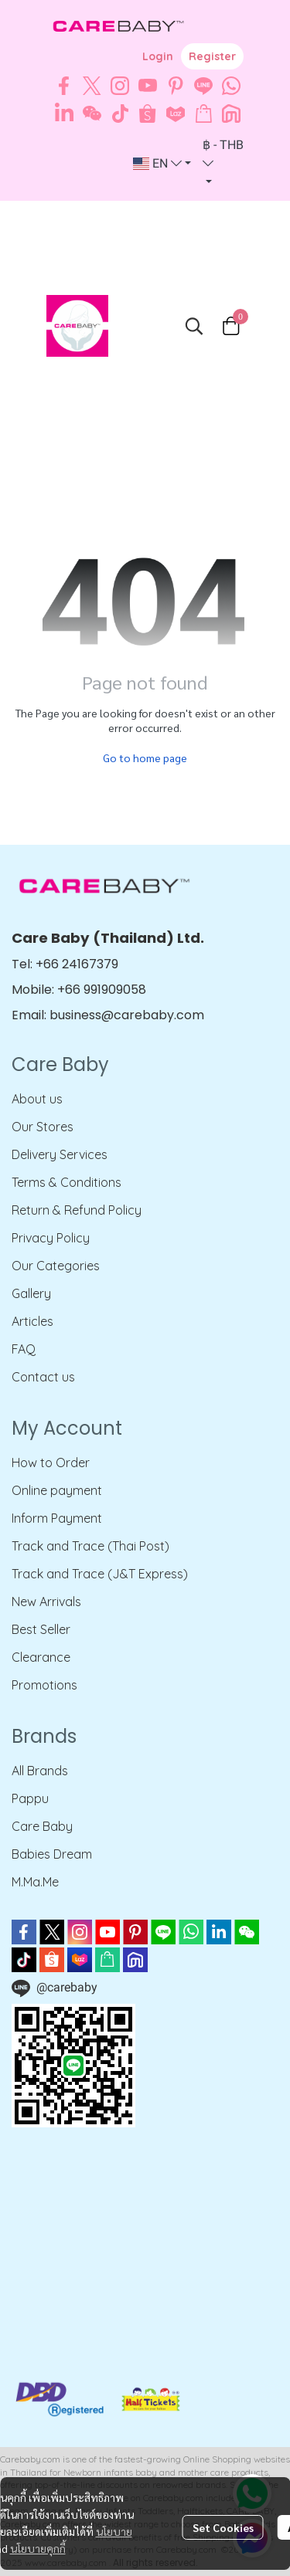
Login (157, 56)
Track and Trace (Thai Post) (90, 1546)
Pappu (30, 1798)
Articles (32, 1321)
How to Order (51, 1462)
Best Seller (41, 1629)
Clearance (41, 1657)
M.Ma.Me (35, 1882)
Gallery (31, 1293)
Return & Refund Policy (77, 1210)
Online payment (57, 1490)
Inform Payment (57, 1518)
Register (212, 56)
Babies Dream (52, 1854)
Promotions (44, 1685)
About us (37, 1099)
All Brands (40, 1770)
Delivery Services (59, 1154)
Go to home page (145, 757)
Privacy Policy (51, 1238)
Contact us (43, 1377)
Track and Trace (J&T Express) (100, 1573)
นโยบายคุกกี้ (38, 2548)
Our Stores (42, 1126)
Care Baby (42, 1826)
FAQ (24, 1349)
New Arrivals (46, 1601)
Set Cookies (223, 2527)
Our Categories (56, 1265)
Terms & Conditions (66, 1182)
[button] (162, 163)
